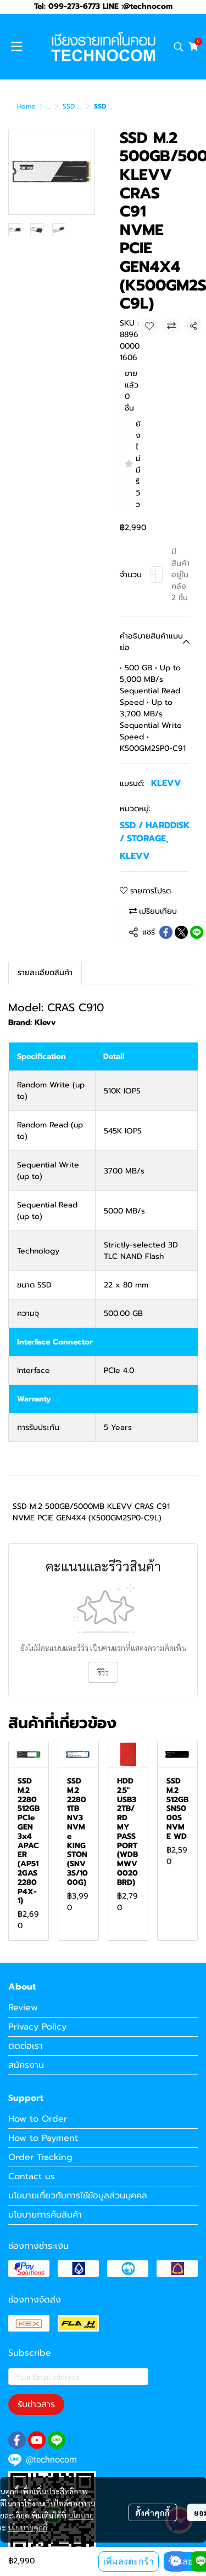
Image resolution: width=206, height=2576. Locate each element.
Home (26, 106)
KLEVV (166, 783)
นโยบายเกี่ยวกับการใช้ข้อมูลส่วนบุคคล (77, 2195)
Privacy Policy (37, 2026)
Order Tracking (40, 2157)
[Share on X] (181, 932)
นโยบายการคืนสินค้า (45, 2214)
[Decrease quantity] (153, 574)
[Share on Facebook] (165, 932)
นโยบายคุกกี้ (27, 2527)
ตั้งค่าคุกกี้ (152, 2512)
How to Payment (43, 2138)
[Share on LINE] (196, 932)
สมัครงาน (26, 2065)
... (49, 106)
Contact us (31, 2176)
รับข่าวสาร (36, 2404)
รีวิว (103, 1672)
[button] (178, 46)
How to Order (37, 2118)
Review (23, 2007)
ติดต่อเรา (25, 2046)
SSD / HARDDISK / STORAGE (155, 832)
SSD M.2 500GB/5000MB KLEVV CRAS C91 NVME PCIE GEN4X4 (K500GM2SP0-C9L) (91, 1512)
